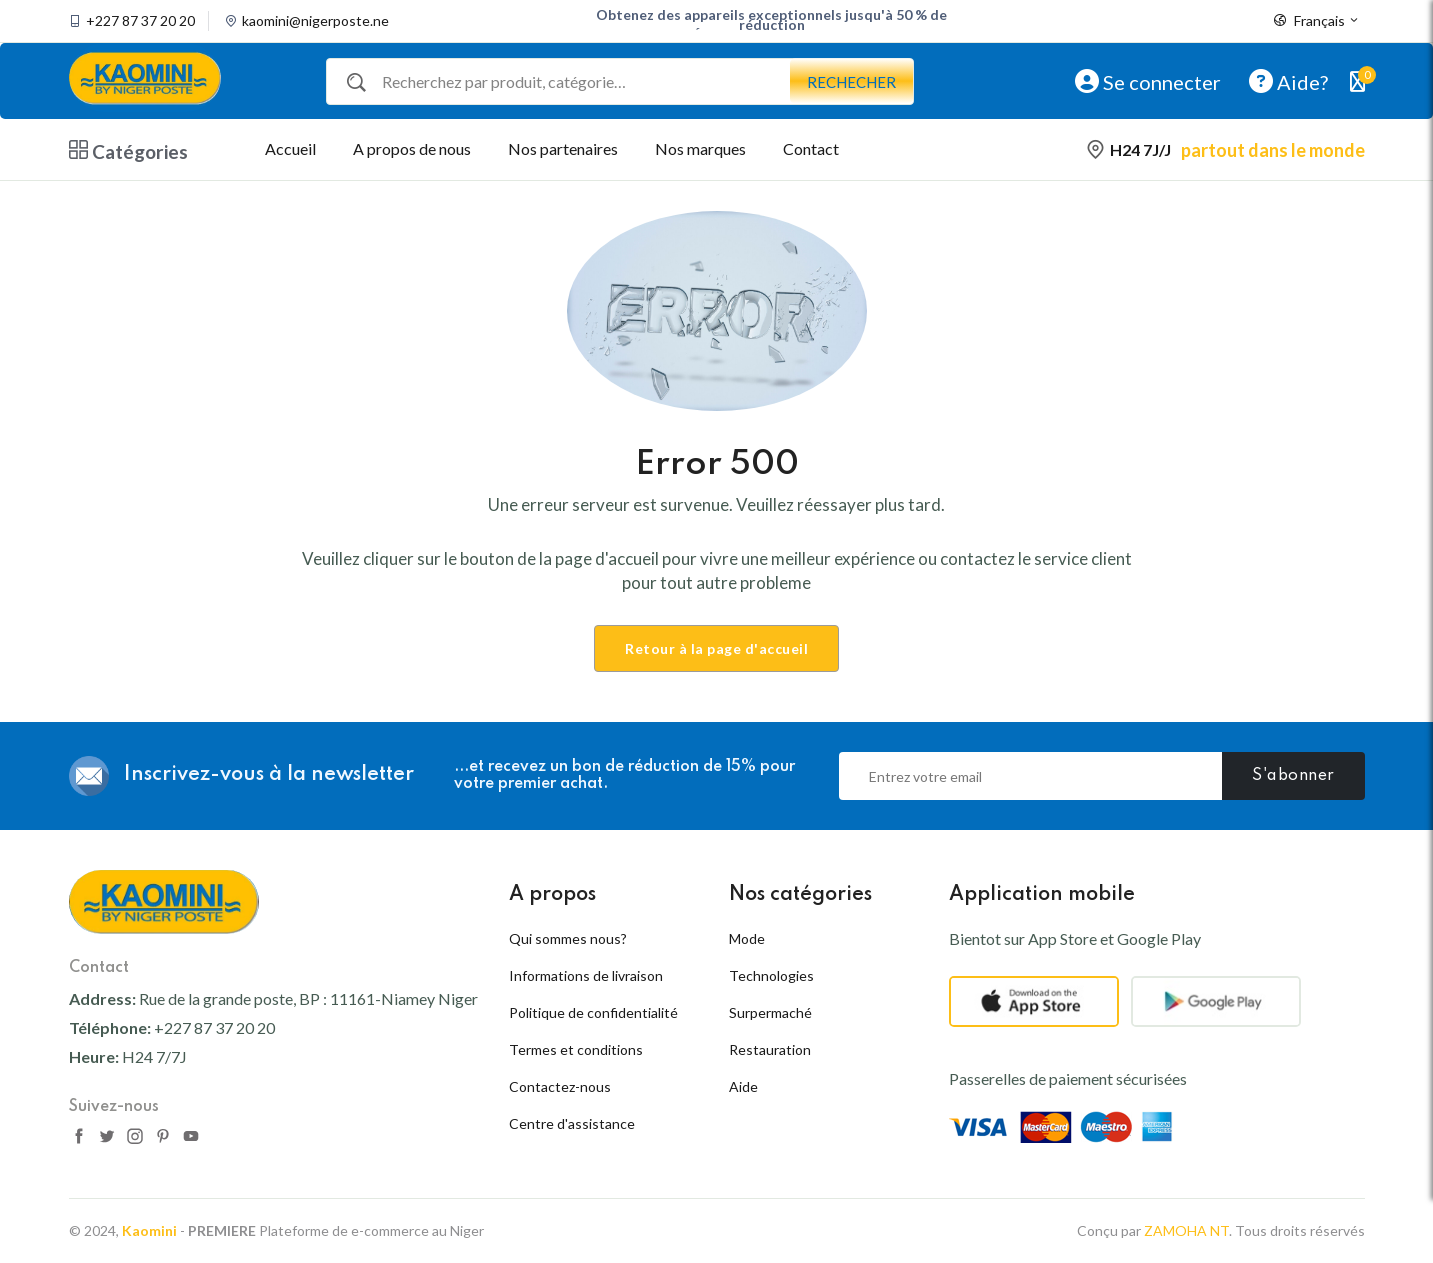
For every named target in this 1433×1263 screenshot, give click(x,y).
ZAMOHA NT (1186, 1230)
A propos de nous (412, 148)
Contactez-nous (560, 1086)
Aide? (1288, 81)
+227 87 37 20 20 (140, 21)
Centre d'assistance (572, 1123)
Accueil (290, 148)
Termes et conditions (576, 1049)
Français (1317, 21)
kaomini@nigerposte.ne (315, 21)
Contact (811, 148)
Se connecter (1148, 81)
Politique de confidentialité (593, 1012)
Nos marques (700, 148)
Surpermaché (770, 1012)
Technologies (771, 975)
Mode (747, 938)
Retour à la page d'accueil (716, 648)
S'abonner (1293, 776)
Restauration (770, 1049)
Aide (743, 1086)
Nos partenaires (563, 148)
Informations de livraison (586, 975)
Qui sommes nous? (568, 938)
